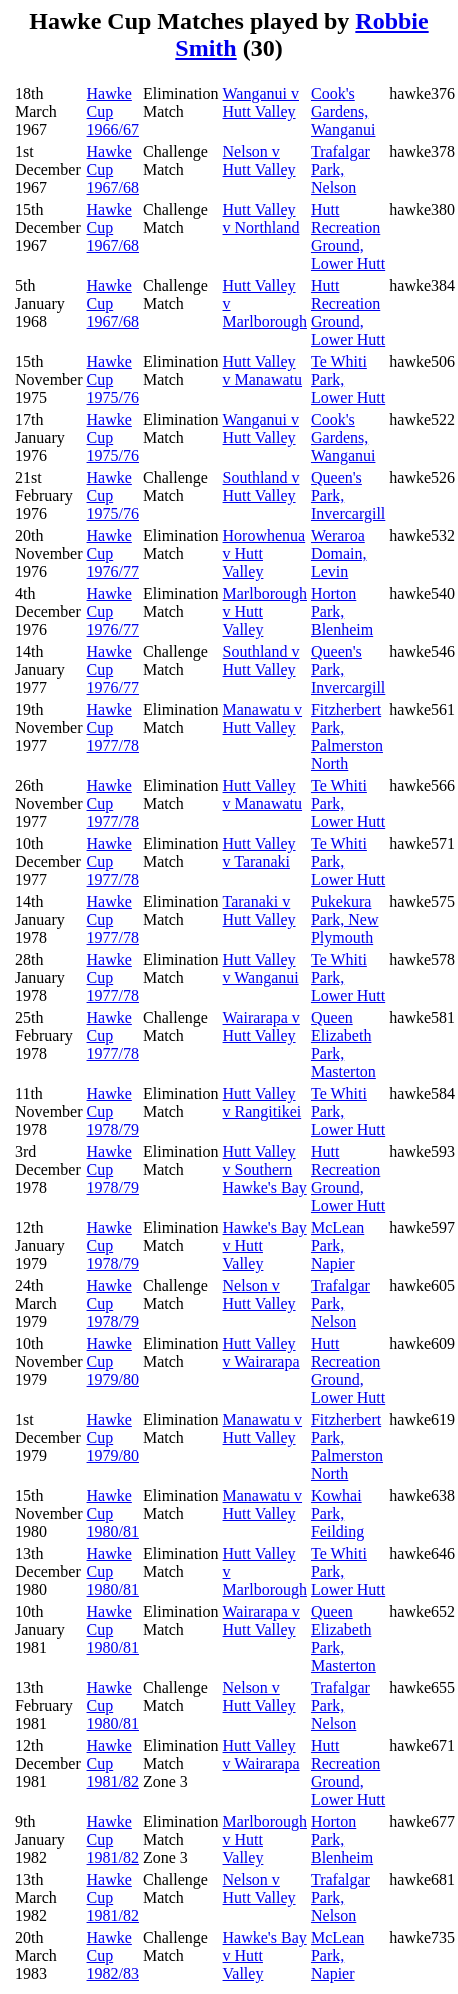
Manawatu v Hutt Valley (263, 718)
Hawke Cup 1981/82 (113, 1763)
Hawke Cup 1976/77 (113, 553)
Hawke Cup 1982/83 (113, 1955)
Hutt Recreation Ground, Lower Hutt (348, 236)
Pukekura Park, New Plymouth (345, 919)
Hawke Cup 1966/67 (113, 111)
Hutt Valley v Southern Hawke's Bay (265, 1169)
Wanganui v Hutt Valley (261, 102)
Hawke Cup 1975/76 (113, 379)
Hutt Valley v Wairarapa (261, 1352)
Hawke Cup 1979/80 (113, 1361)
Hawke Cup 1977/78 (113, 727)
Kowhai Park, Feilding (337, 1513)
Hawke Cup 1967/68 (113, 169)
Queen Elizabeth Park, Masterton (343, 1044)
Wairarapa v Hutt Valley (261, 1026)
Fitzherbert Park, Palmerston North (347, 736)
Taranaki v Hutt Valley (259, 910)
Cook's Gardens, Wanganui (343, 111)
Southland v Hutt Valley (261, 486)
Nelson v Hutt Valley (259, 160)
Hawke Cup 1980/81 (113, 1513)
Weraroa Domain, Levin (339, 553)
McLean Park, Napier (337, 1245)
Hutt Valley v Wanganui (261, 968)
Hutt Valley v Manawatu (263, 370)
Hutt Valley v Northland (261, 218)
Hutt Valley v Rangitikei (262, 1102)
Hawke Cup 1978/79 (113, 1111)
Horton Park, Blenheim (342, 611)
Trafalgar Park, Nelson (340, 169)
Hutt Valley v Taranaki (259, 852)
